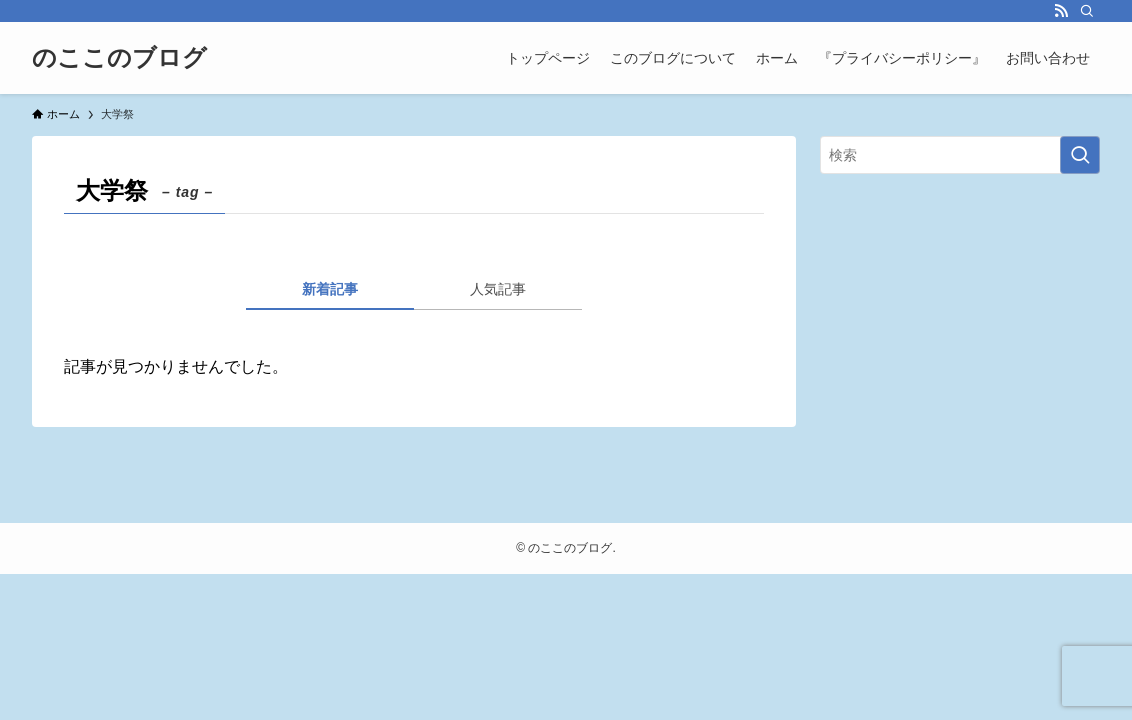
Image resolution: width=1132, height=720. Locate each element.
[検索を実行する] (1080, 155)
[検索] (1087, 11)
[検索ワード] (960, 155)
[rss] (1061, 11)
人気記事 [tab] (498, 289)
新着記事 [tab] (330, 289)
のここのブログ (119, 58)
